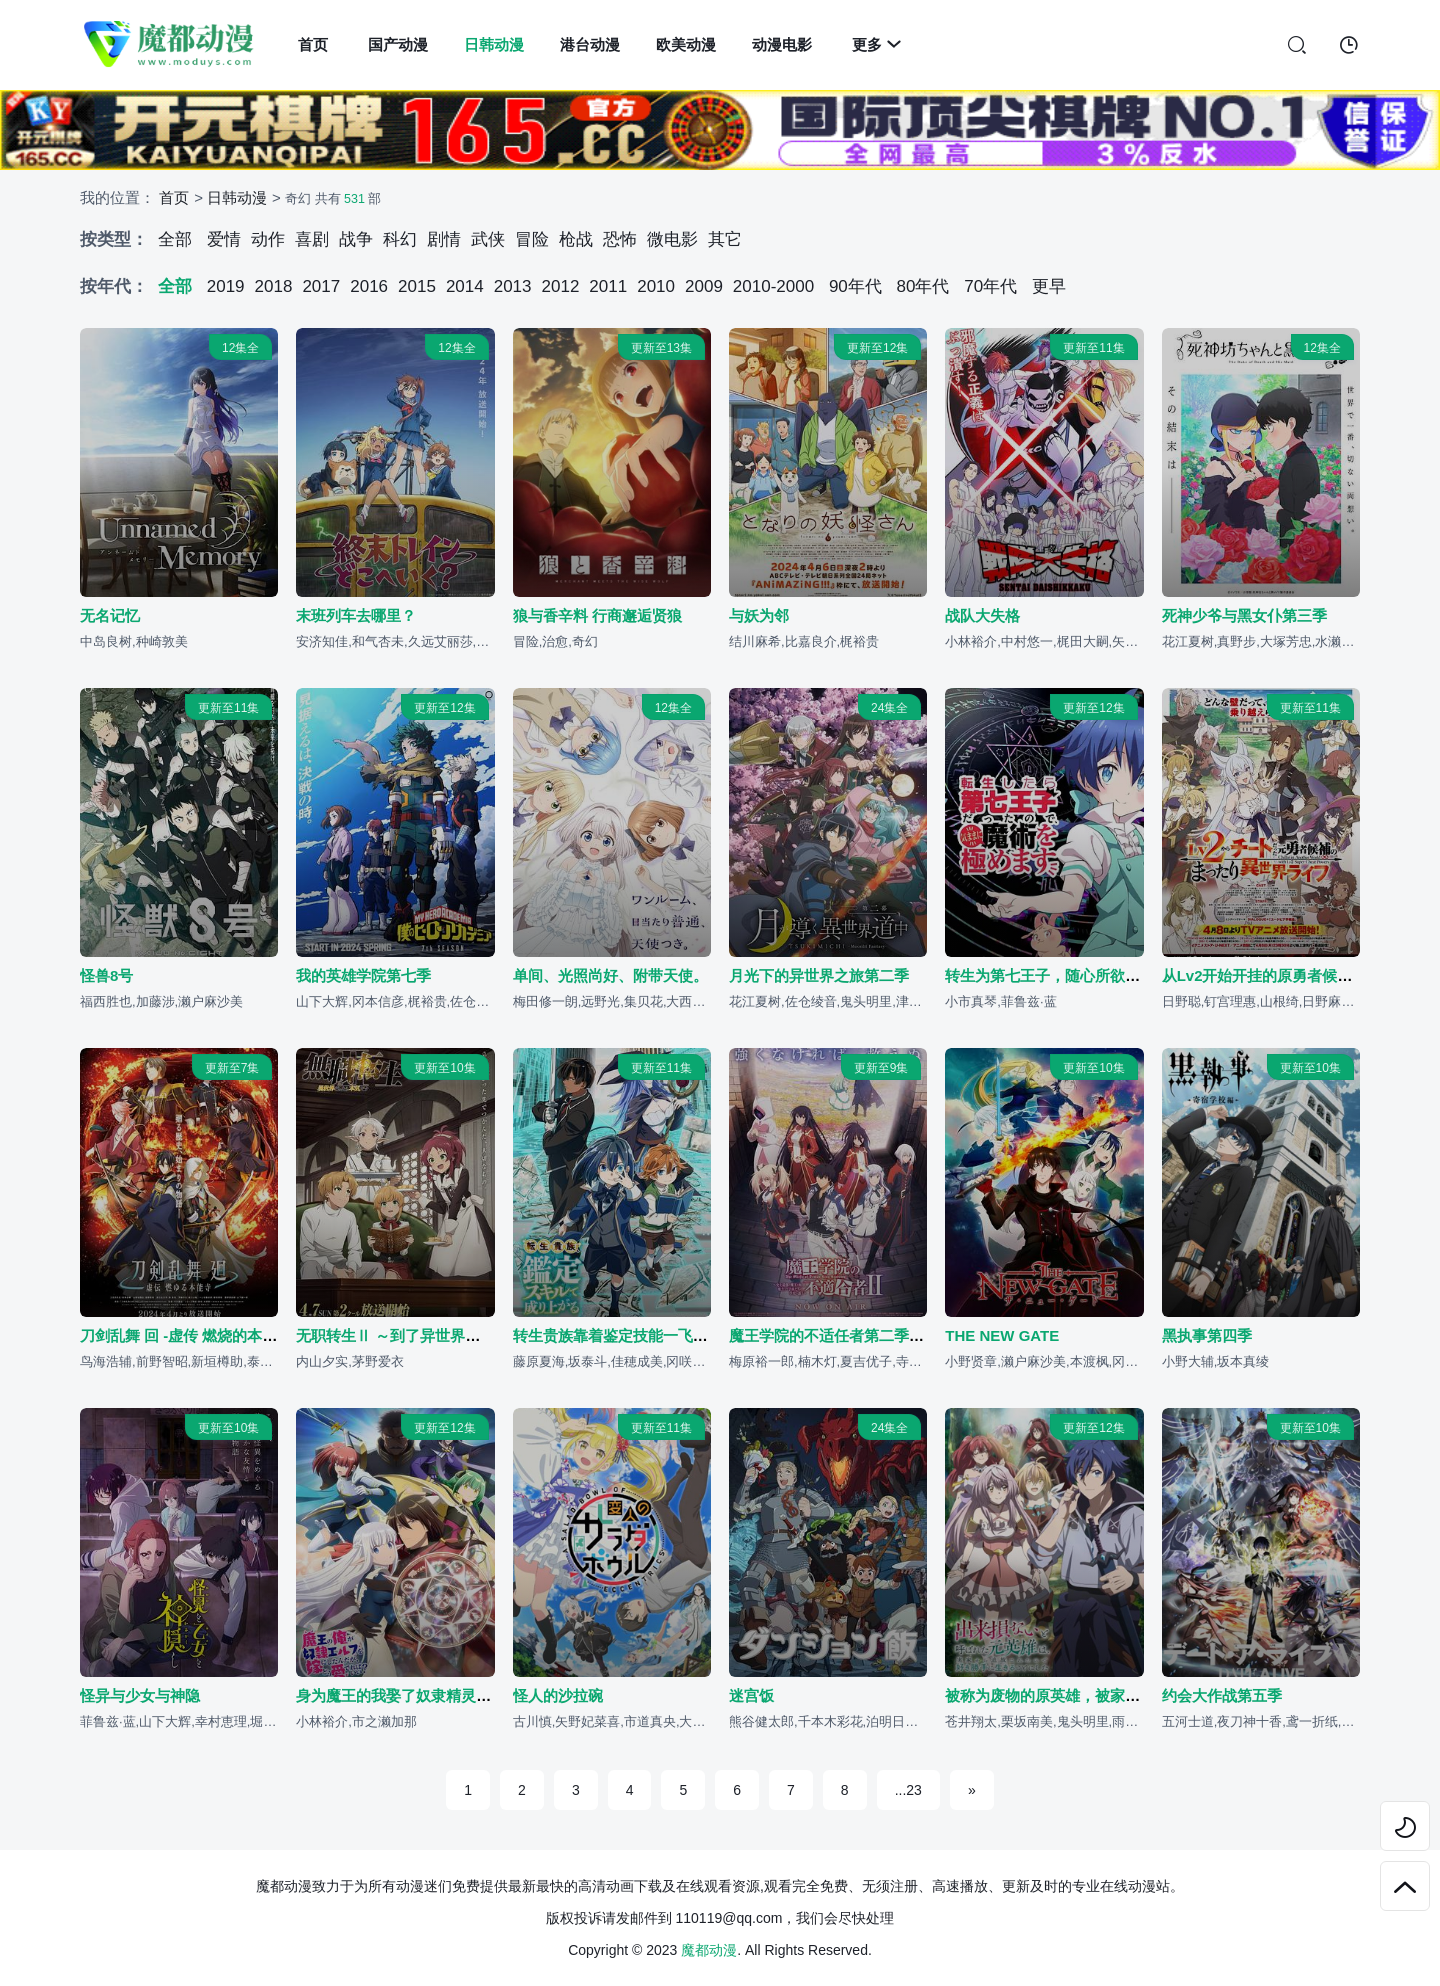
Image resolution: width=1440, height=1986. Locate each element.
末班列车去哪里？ (356, 615)
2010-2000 (773, 286)
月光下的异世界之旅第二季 (819, 976)
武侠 (488, 239)
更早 (1049, 286)
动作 (268, 239)
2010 (656, 286)
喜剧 (312, 239)
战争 (356, 239)
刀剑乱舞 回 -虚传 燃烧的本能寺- (189, 1336)
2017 (321, 286)
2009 (704, 286)
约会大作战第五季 (1222, 1696)
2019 (226, 286)
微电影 (672, 239)
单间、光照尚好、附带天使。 (610, 976)
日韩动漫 (494, 44)
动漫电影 (782, 44)
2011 (608, 286)
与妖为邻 (759, 615)
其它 (725, 239)
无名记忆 (110, 615)
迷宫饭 (751, 1696)
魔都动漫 (709, 1950)
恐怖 (620, 239)
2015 (417, 286)
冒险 (532, 239)
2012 (561, 286)
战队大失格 (982, 615)
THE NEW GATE (1002, 1336)
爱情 (224, 239)
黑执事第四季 (1207, 1336)
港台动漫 (590, 44)
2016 (369, 286)
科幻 (400, 239)
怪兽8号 (106, 976)
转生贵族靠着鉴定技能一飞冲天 (618, 1336)
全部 (175, 239)
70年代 (990, 286)
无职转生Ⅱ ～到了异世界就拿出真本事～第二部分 (463, 1336)
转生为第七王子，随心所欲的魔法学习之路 (1087, 976)
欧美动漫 (686, 44)
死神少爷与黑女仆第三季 (1244, 615)
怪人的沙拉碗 (558, 1696)
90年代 (855, 286)
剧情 (444, 239)
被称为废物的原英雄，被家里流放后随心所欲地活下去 (1125, 1696)
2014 (465, 286)
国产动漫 (398, 44)
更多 (876, 44)
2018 (274, 286)
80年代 (923, 286)
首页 (313, 44)
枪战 (576, 239)
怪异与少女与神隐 (140, 1696)
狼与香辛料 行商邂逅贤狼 (597, 615)
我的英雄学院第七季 (363, 976)
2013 (513, 286)
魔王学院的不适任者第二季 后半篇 (843, 1336)
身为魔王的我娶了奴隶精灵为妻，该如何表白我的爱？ (476, 1696)
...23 (908, 1790)
